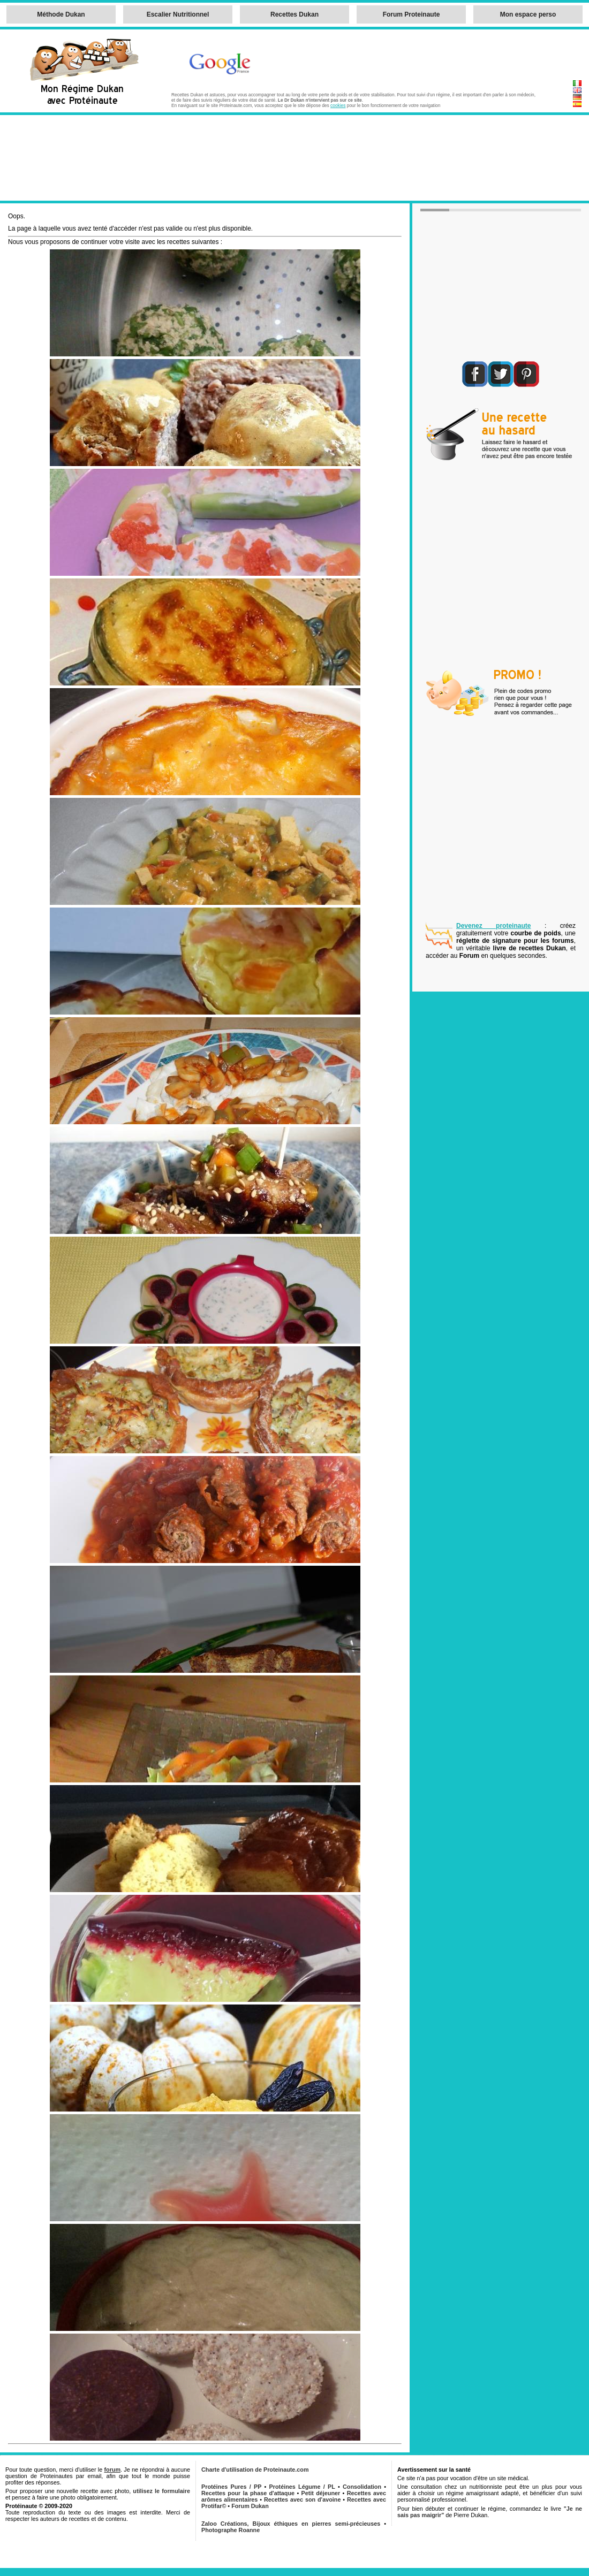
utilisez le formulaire (161, 2491)
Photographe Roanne (230, 2530)
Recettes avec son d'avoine (302, 2499)
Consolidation (362, 2486)
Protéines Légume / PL (302, 2486)
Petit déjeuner (321, 2493)
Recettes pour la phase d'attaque (247, 2493)
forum (112, 2469)
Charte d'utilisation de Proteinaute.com (255, 2469)
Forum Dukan (250, 2506)
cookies (337, 105)
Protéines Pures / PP (231, 2486)
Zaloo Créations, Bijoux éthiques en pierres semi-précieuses (290, 2523)
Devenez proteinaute (493, 925)
